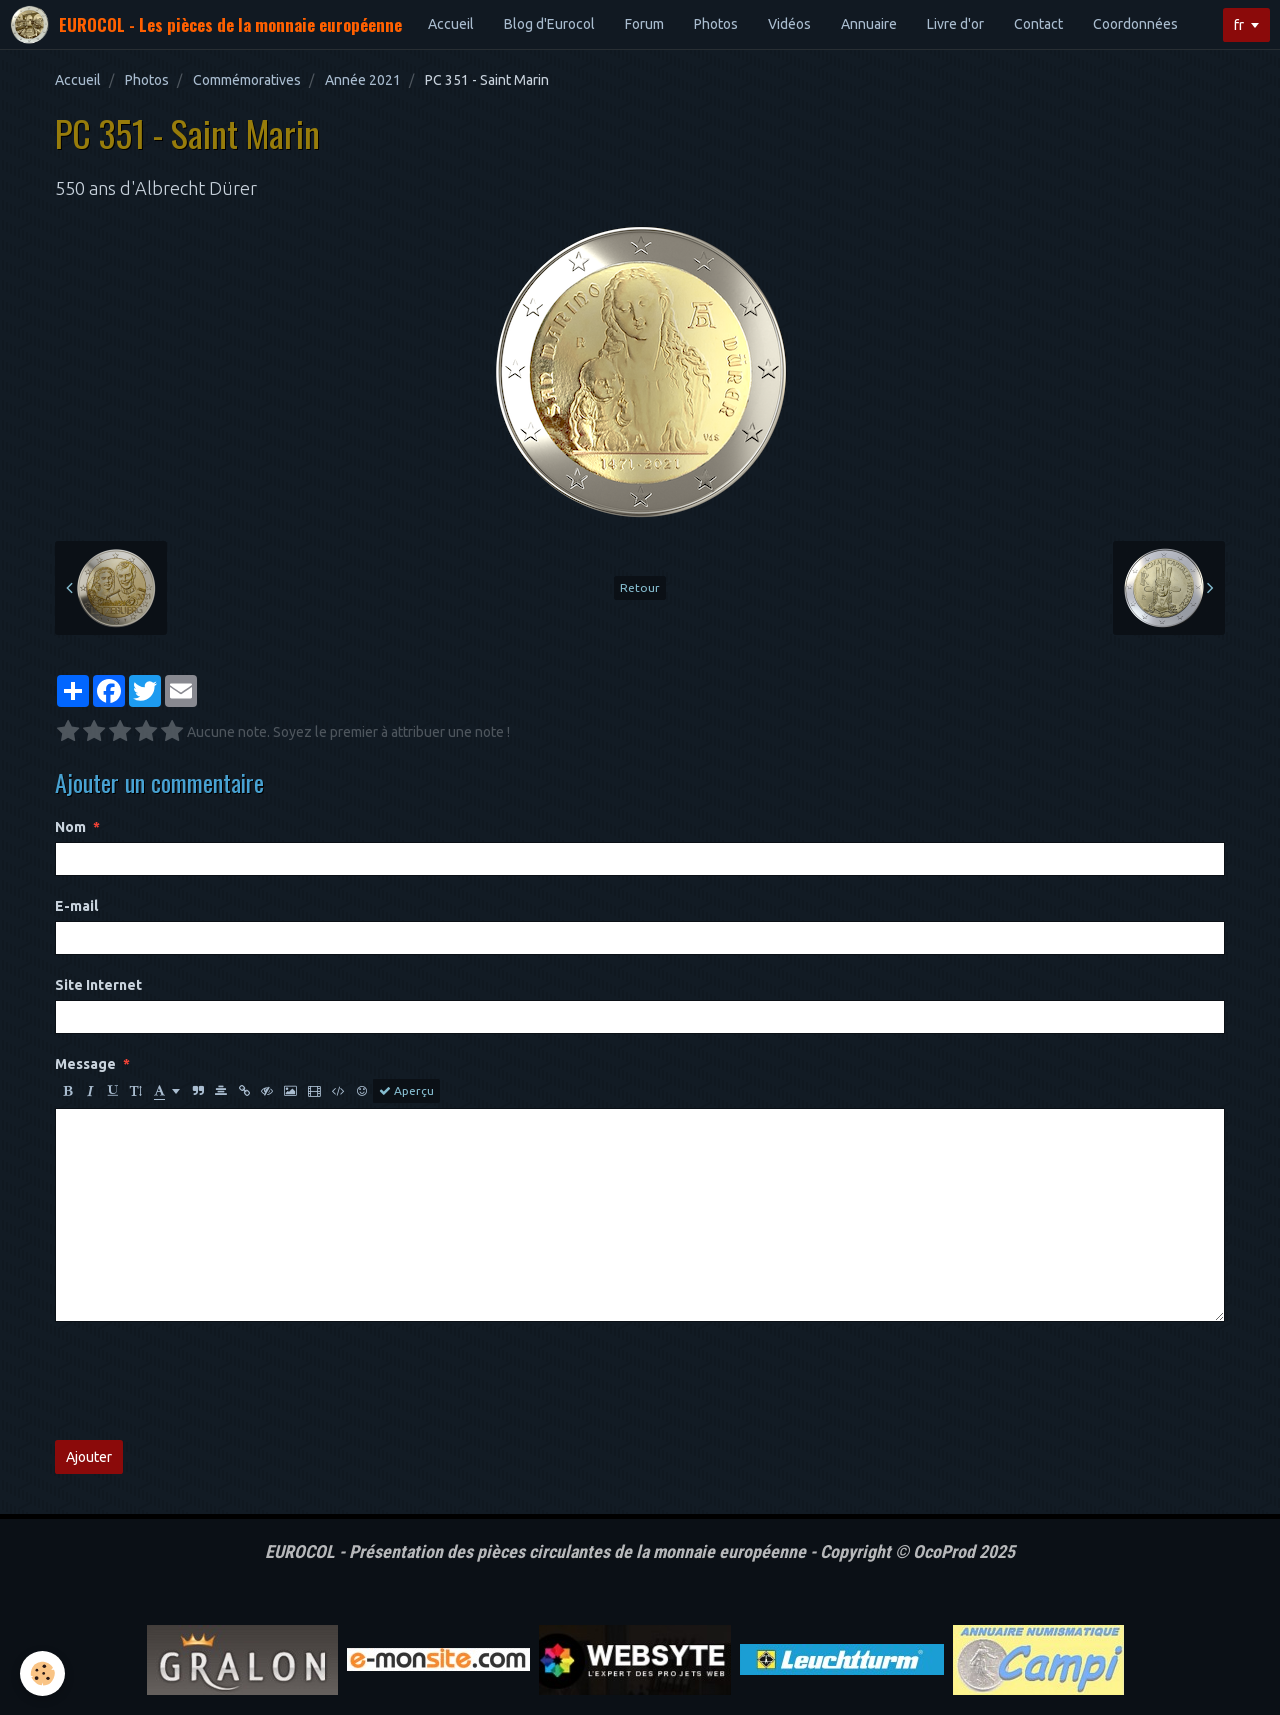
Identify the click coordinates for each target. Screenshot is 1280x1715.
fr (1239, 25)
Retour (640, 587)
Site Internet (98, 985)
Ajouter (89, 1457)
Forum (644, 24)
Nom (70, 827)
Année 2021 (363, 80)
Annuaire (869, 24)
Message (85, 1064)
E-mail (76, 906)
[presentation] (207, 1381)
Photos (716, 24)
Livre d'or (955, 24)
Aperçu (406, 1091)
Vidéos (789, 24)
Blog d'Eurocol (549, 24)
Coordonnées (1135, 24)
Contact (1038, 24)
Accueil (451, 24)
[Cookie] (42, 1673)
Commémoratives (247, 80)
